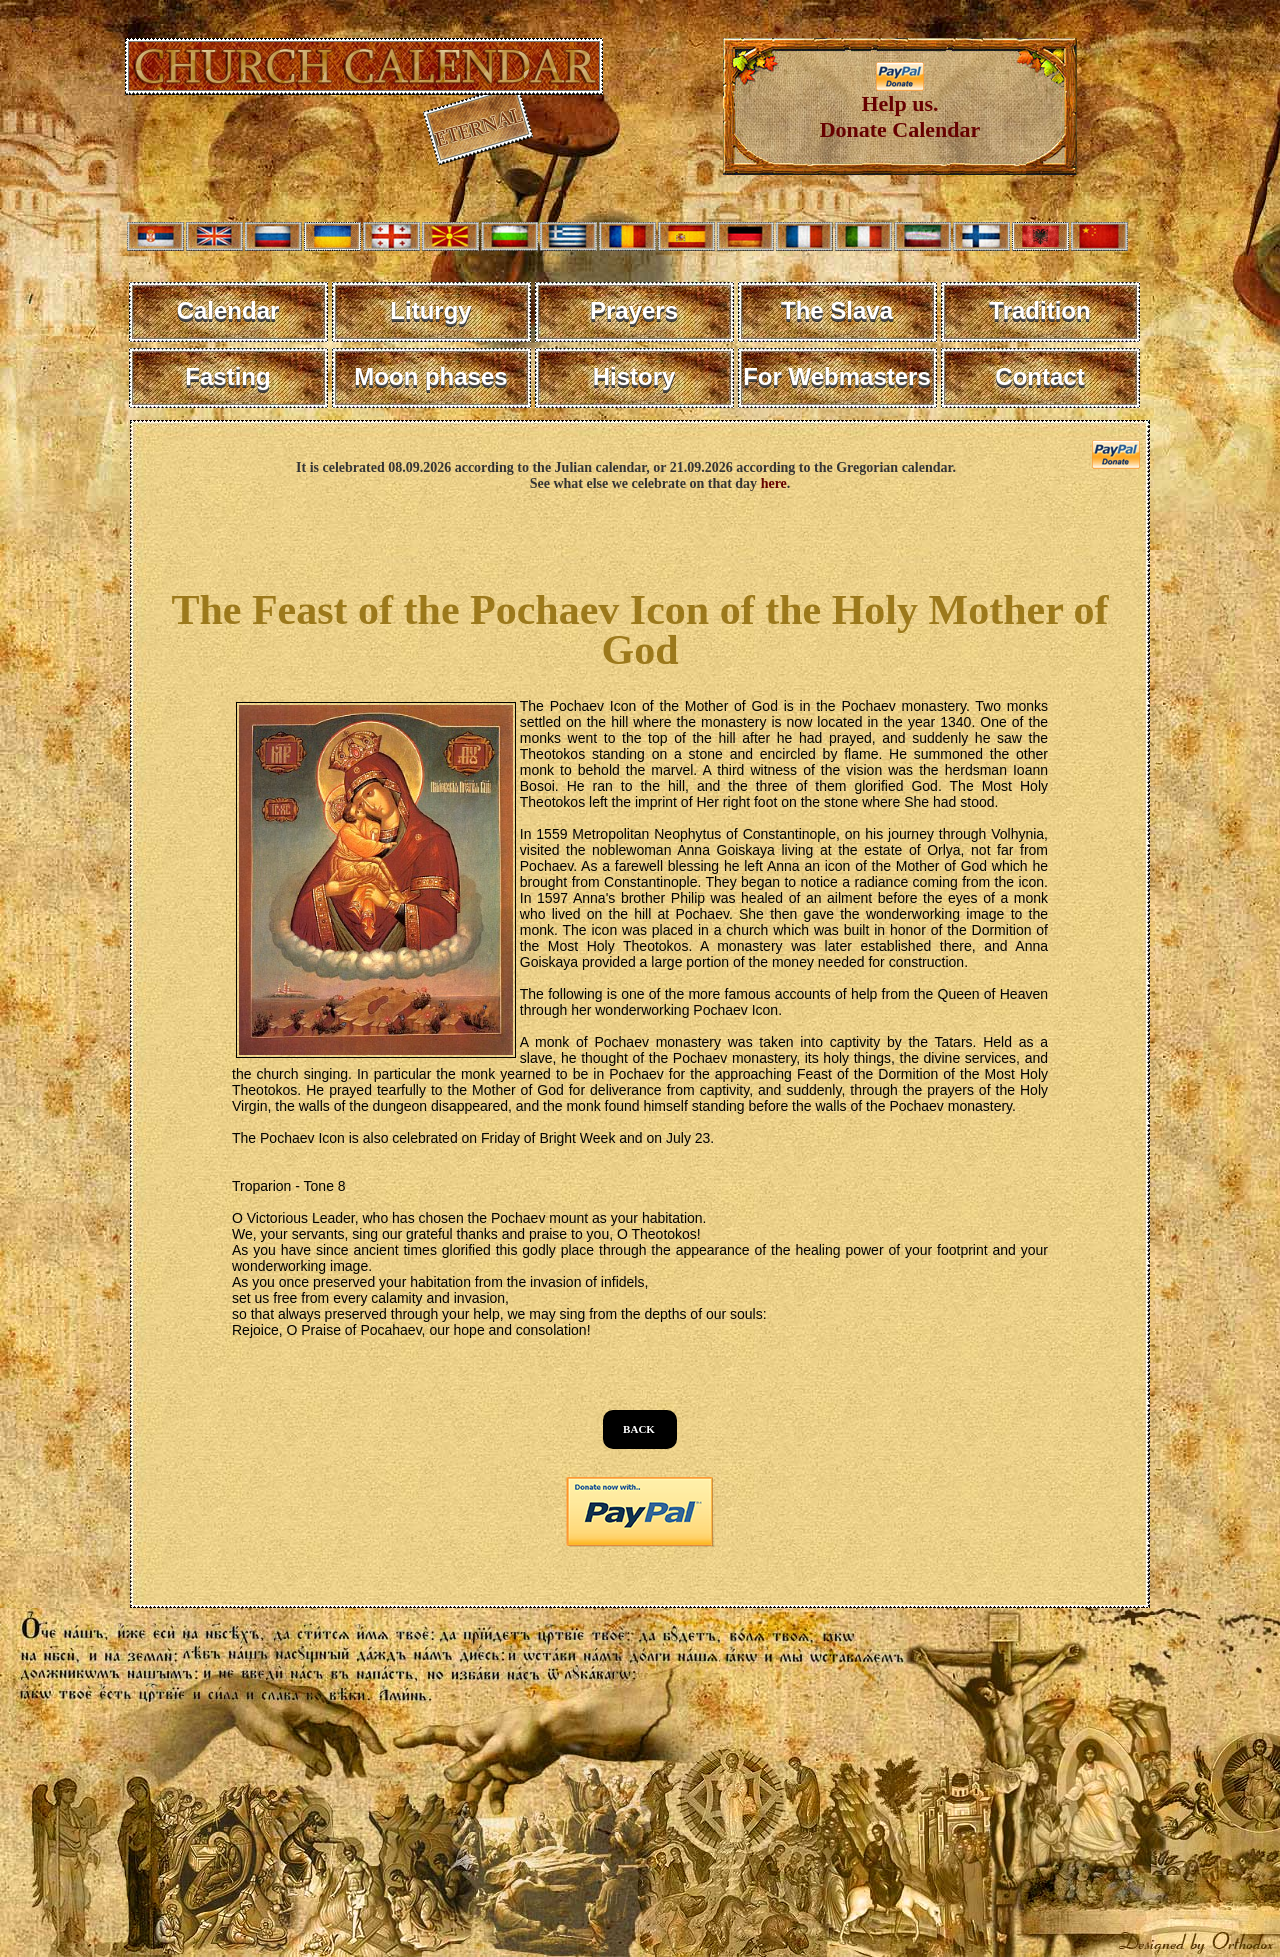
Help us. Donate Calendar (900, 106)
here (774, 483)
